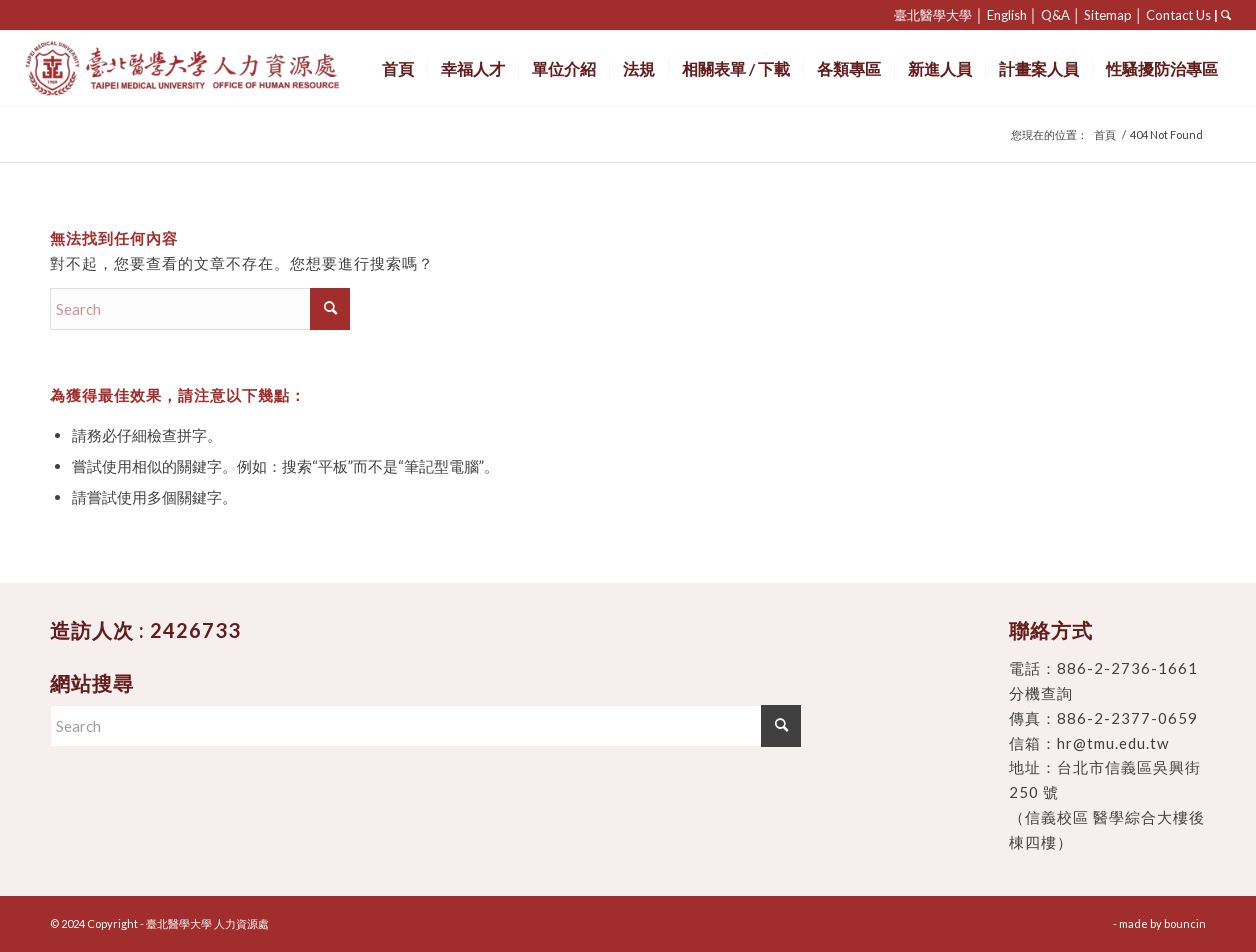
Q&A (1055, 15)
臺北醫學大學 (933, 15)
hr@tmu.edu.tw (1113, 743)
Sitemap (1108, 15)
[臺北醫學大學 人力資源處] (226, 68)
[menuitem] (398, 68)
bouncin (1185, 923)
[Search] (200, 309)
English (1007, 15)
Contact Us (1178, 15)
